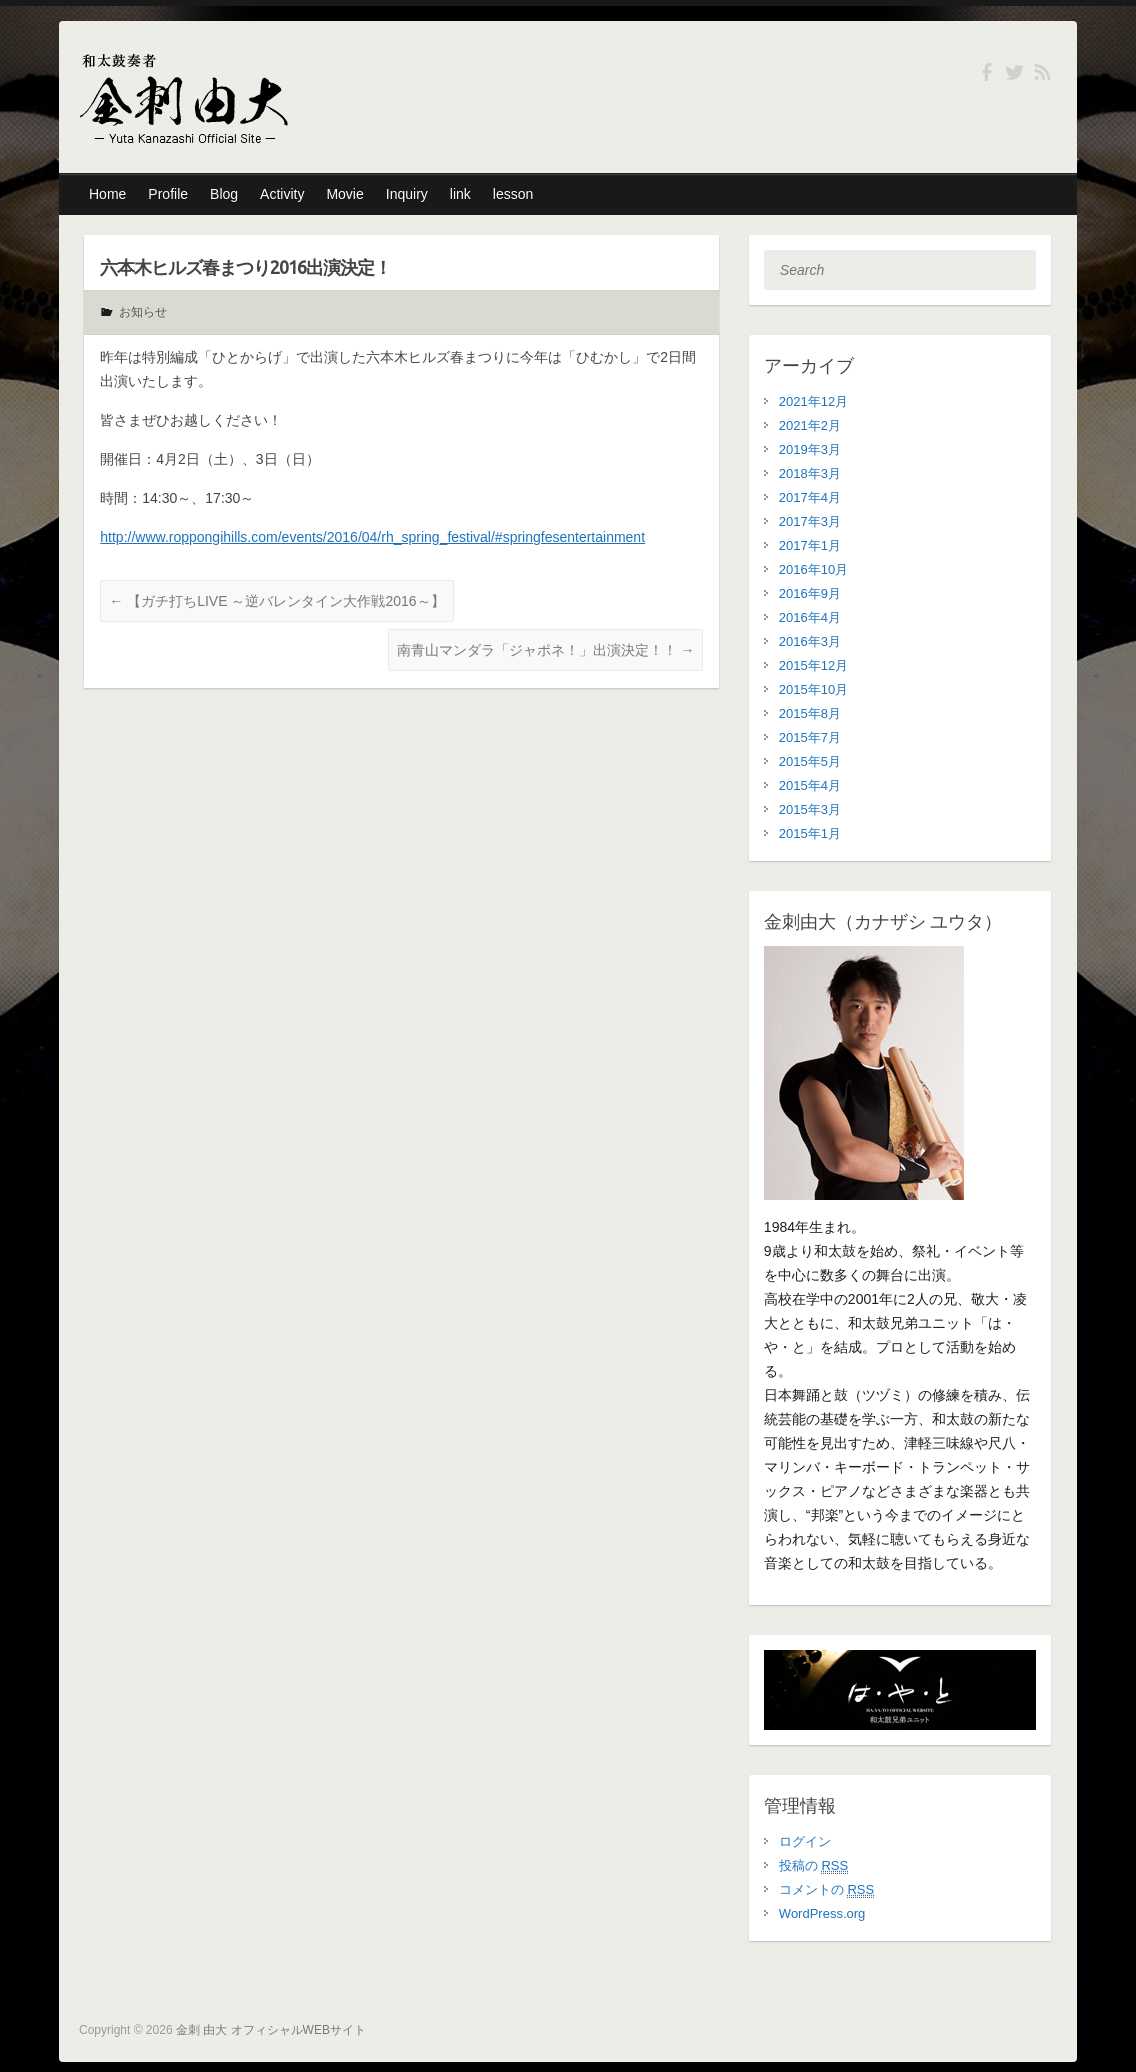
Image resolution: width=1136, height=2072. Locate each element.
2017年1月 (810, 545)
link (460, 194)
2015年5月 (810, 761)
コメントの (826, 1889)
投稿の (813, 1865)
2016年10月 (813, 569)
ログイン (805, 1841)
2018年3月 (810, 473)
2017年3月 (810, 521)
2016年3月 (810, 641)
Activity (282, 194)
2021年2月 (810, 425)
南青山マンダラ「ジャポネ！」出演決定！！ (546, 650)
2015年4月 (810, 785)
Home (107, 194)
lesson (513, 194)
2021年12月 (813, 401)
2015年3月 (810, 809)
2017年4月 (810, 497)
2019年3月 (810, 449)
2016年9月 (810, 593)
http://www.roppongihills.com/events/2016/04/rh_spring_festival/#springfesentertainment (372, 537)
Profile (168, 194)
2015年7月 (810, 737)
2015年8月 (810, 713)
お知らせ (143, 312)
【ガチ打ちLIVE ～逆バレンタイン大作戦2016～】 (276, 601)
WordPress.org (822, 1913)
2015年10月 (813, 689)
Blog (224, 194)
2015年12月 (813, 665)
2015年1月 (810, 833)
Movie (344, 194)
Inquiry (407, 194)
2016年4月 (810, 617)
